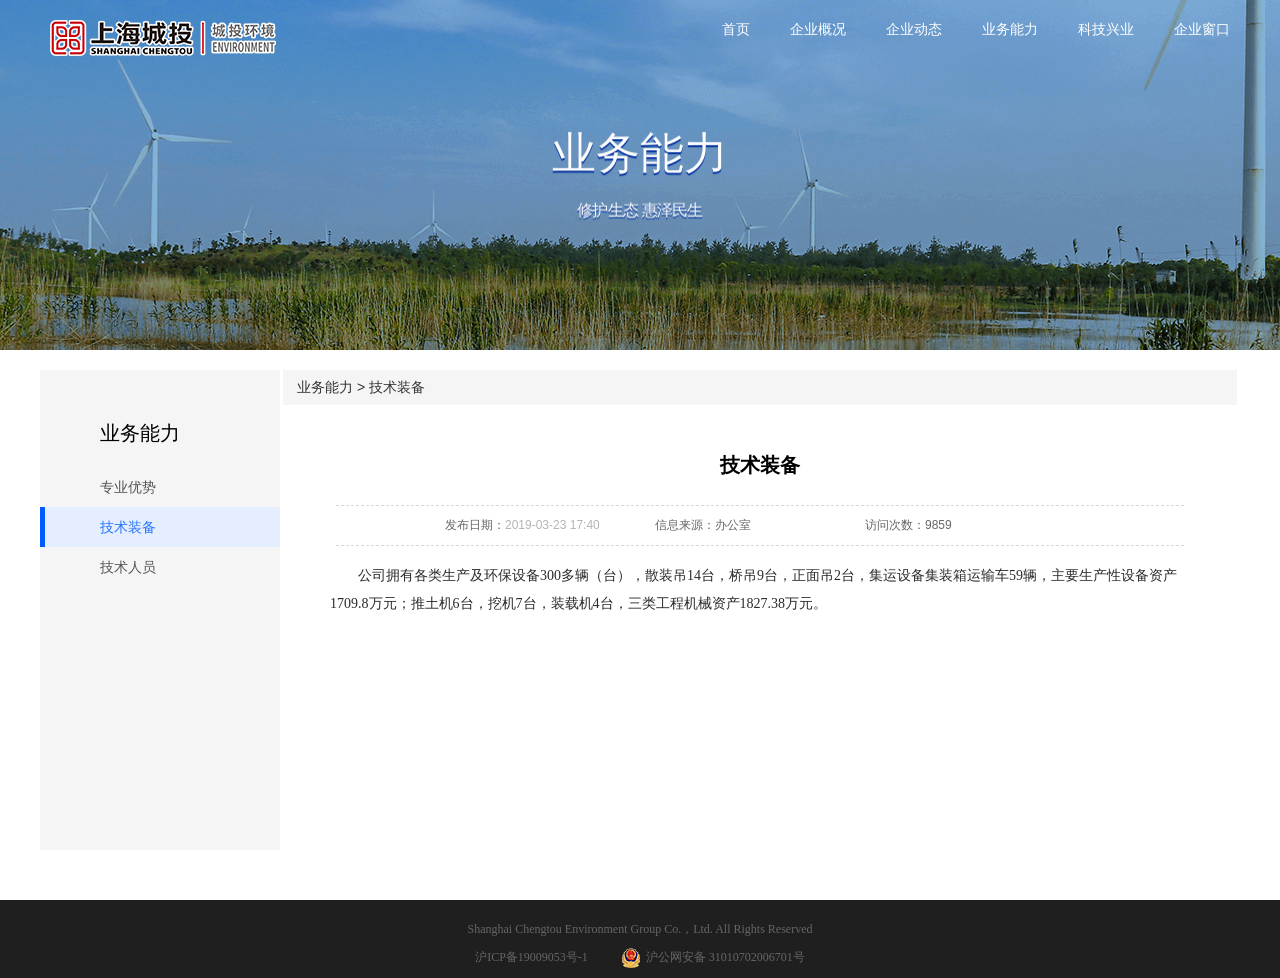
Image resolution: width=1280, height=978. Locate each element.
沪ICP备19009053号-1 (531, 957)
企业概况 (818, 29)
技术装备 (128, 527)
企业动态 (914, 29)
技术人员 (128, 567)
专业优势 (128, 487)
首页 (736, 29)
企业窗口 (1202, 29)
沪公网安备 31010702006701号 (713, 958)
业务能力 (1010, 29)
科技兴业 (1106, 29)
